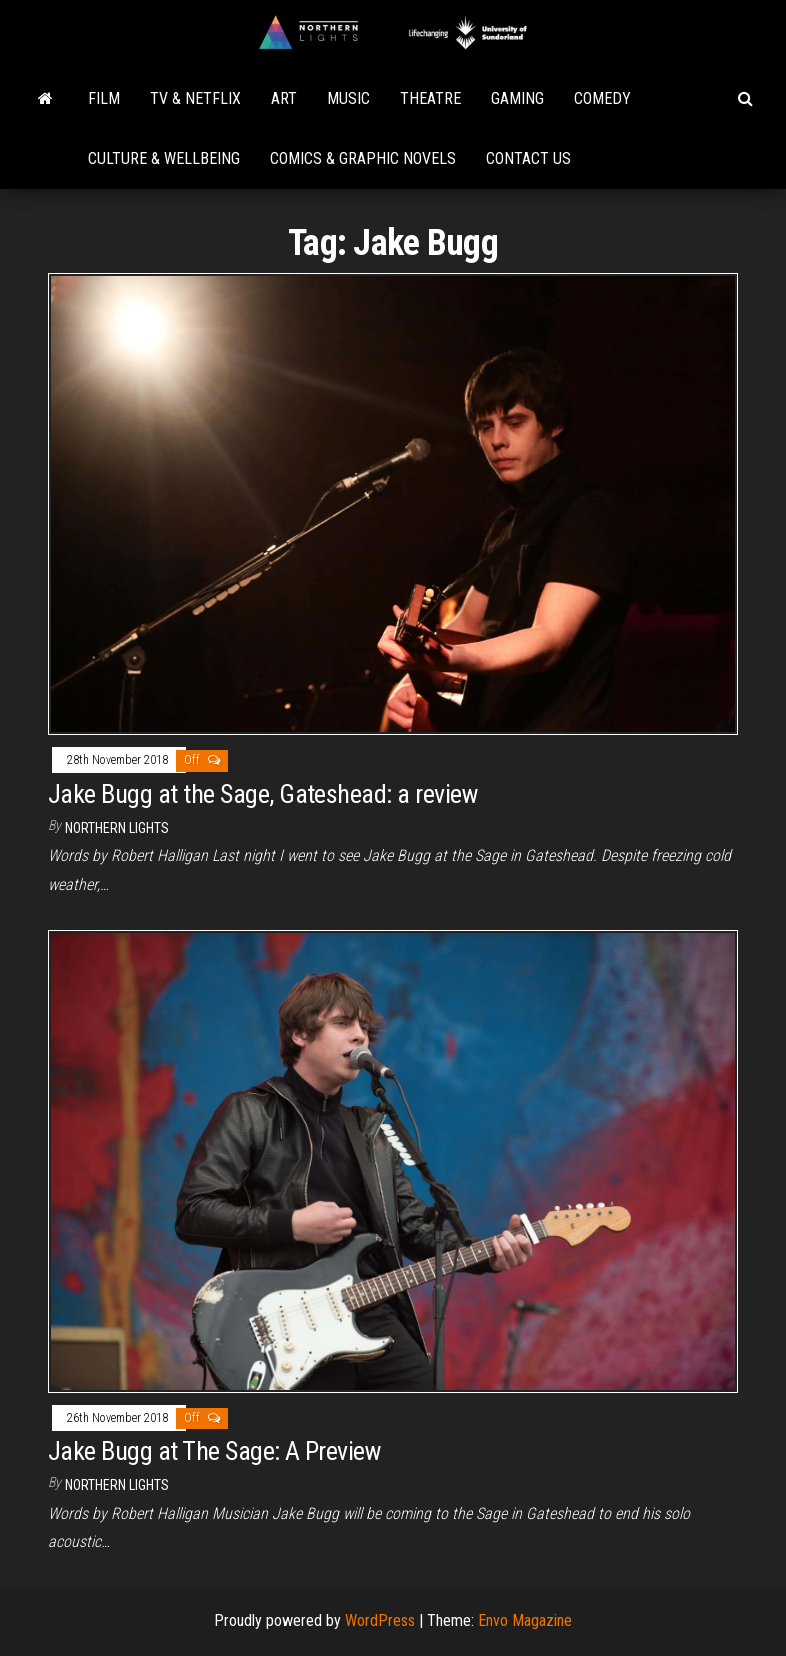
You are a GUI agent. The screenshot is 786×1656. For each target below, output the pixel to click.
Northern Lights (117, 828)
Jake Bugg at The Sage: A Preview (214, 1451)
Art (284, 98)
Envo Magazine (525, 1620)
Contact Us (528, 158)
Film (104, 98)
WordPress (380, 1620)
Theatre (430, 98)
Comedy (602, 98)
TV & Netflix (195, 98)
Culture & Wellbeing (164, 158)
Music (348, 98)
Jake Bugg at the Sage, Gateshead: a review (262, 794)
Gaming (517, 98)
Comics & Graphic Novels (363, 158)
